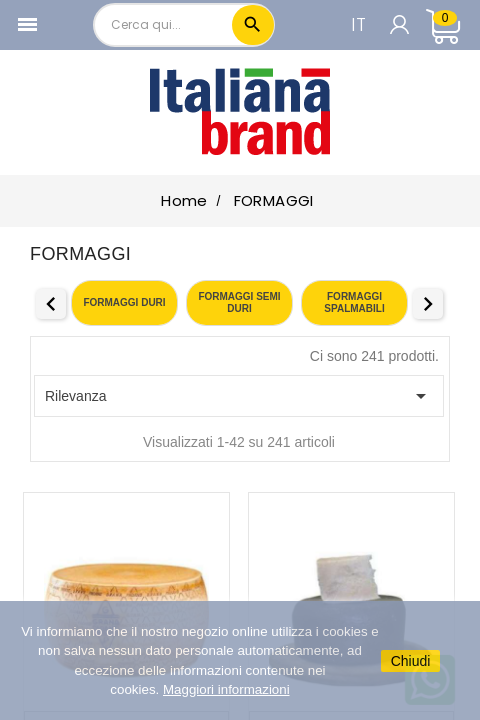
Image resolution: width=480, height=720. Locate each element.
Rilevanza (239, 396)
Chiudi (411, 661)
